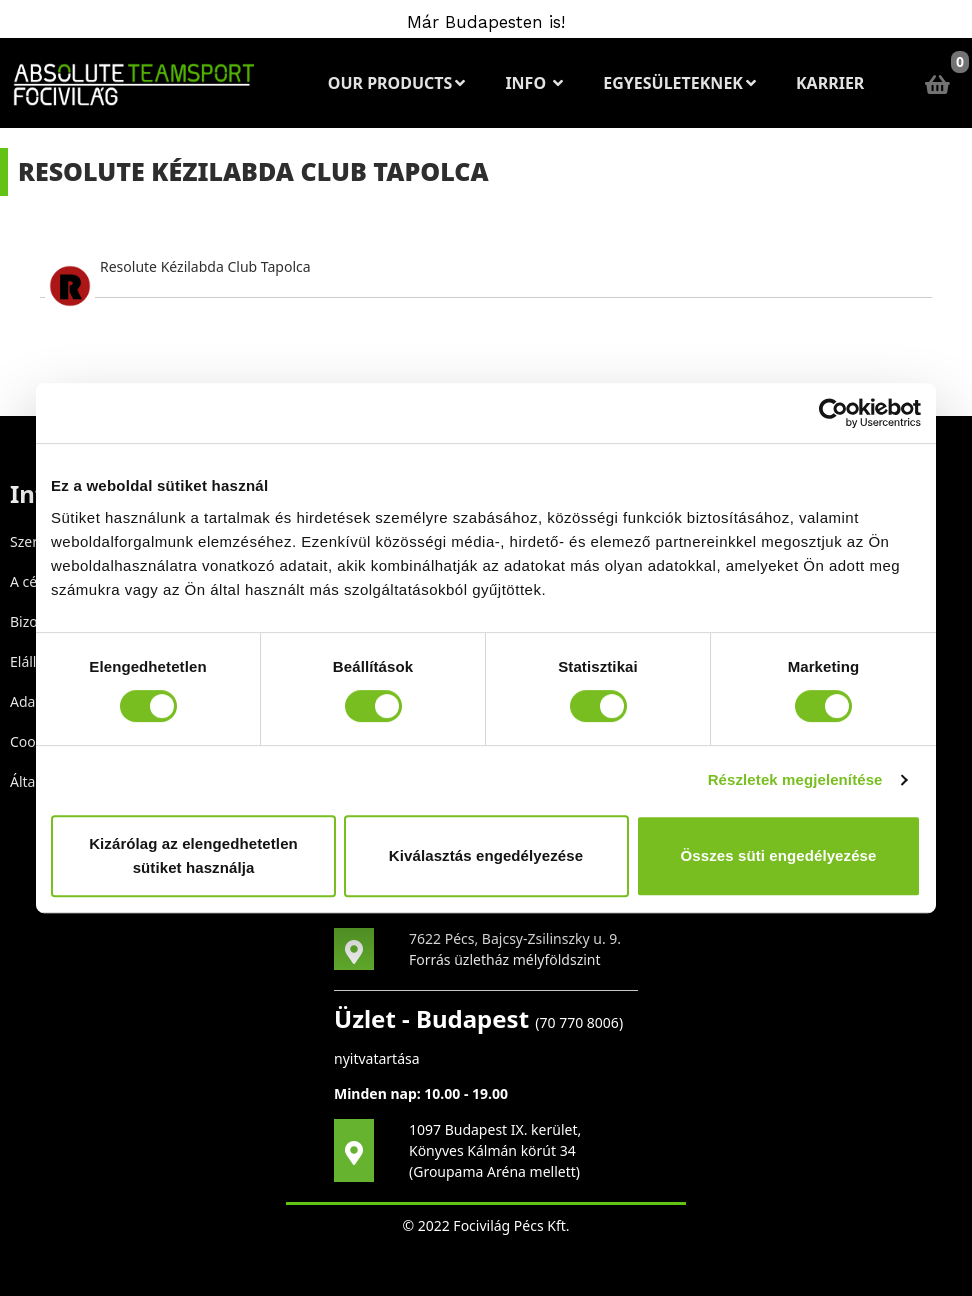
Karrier (830, 83)
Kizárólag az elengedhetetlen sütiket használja (193, 855)
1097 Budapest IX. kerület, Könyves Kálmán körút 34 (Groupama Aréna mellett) (495, 1150)
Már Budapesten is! (486, 22)
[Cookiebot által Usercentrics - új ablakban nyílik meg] (833, 413)
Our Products (397, 83)
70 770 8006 (579, 1022)
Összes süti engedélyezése (779, 855)
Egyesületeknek (679, 83)
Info (534, 83)
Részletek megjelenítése (795, 779)
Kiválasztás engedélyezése (486, 855)
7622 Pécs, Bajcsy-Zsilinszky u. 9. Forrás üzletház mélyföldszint (515, 949)
